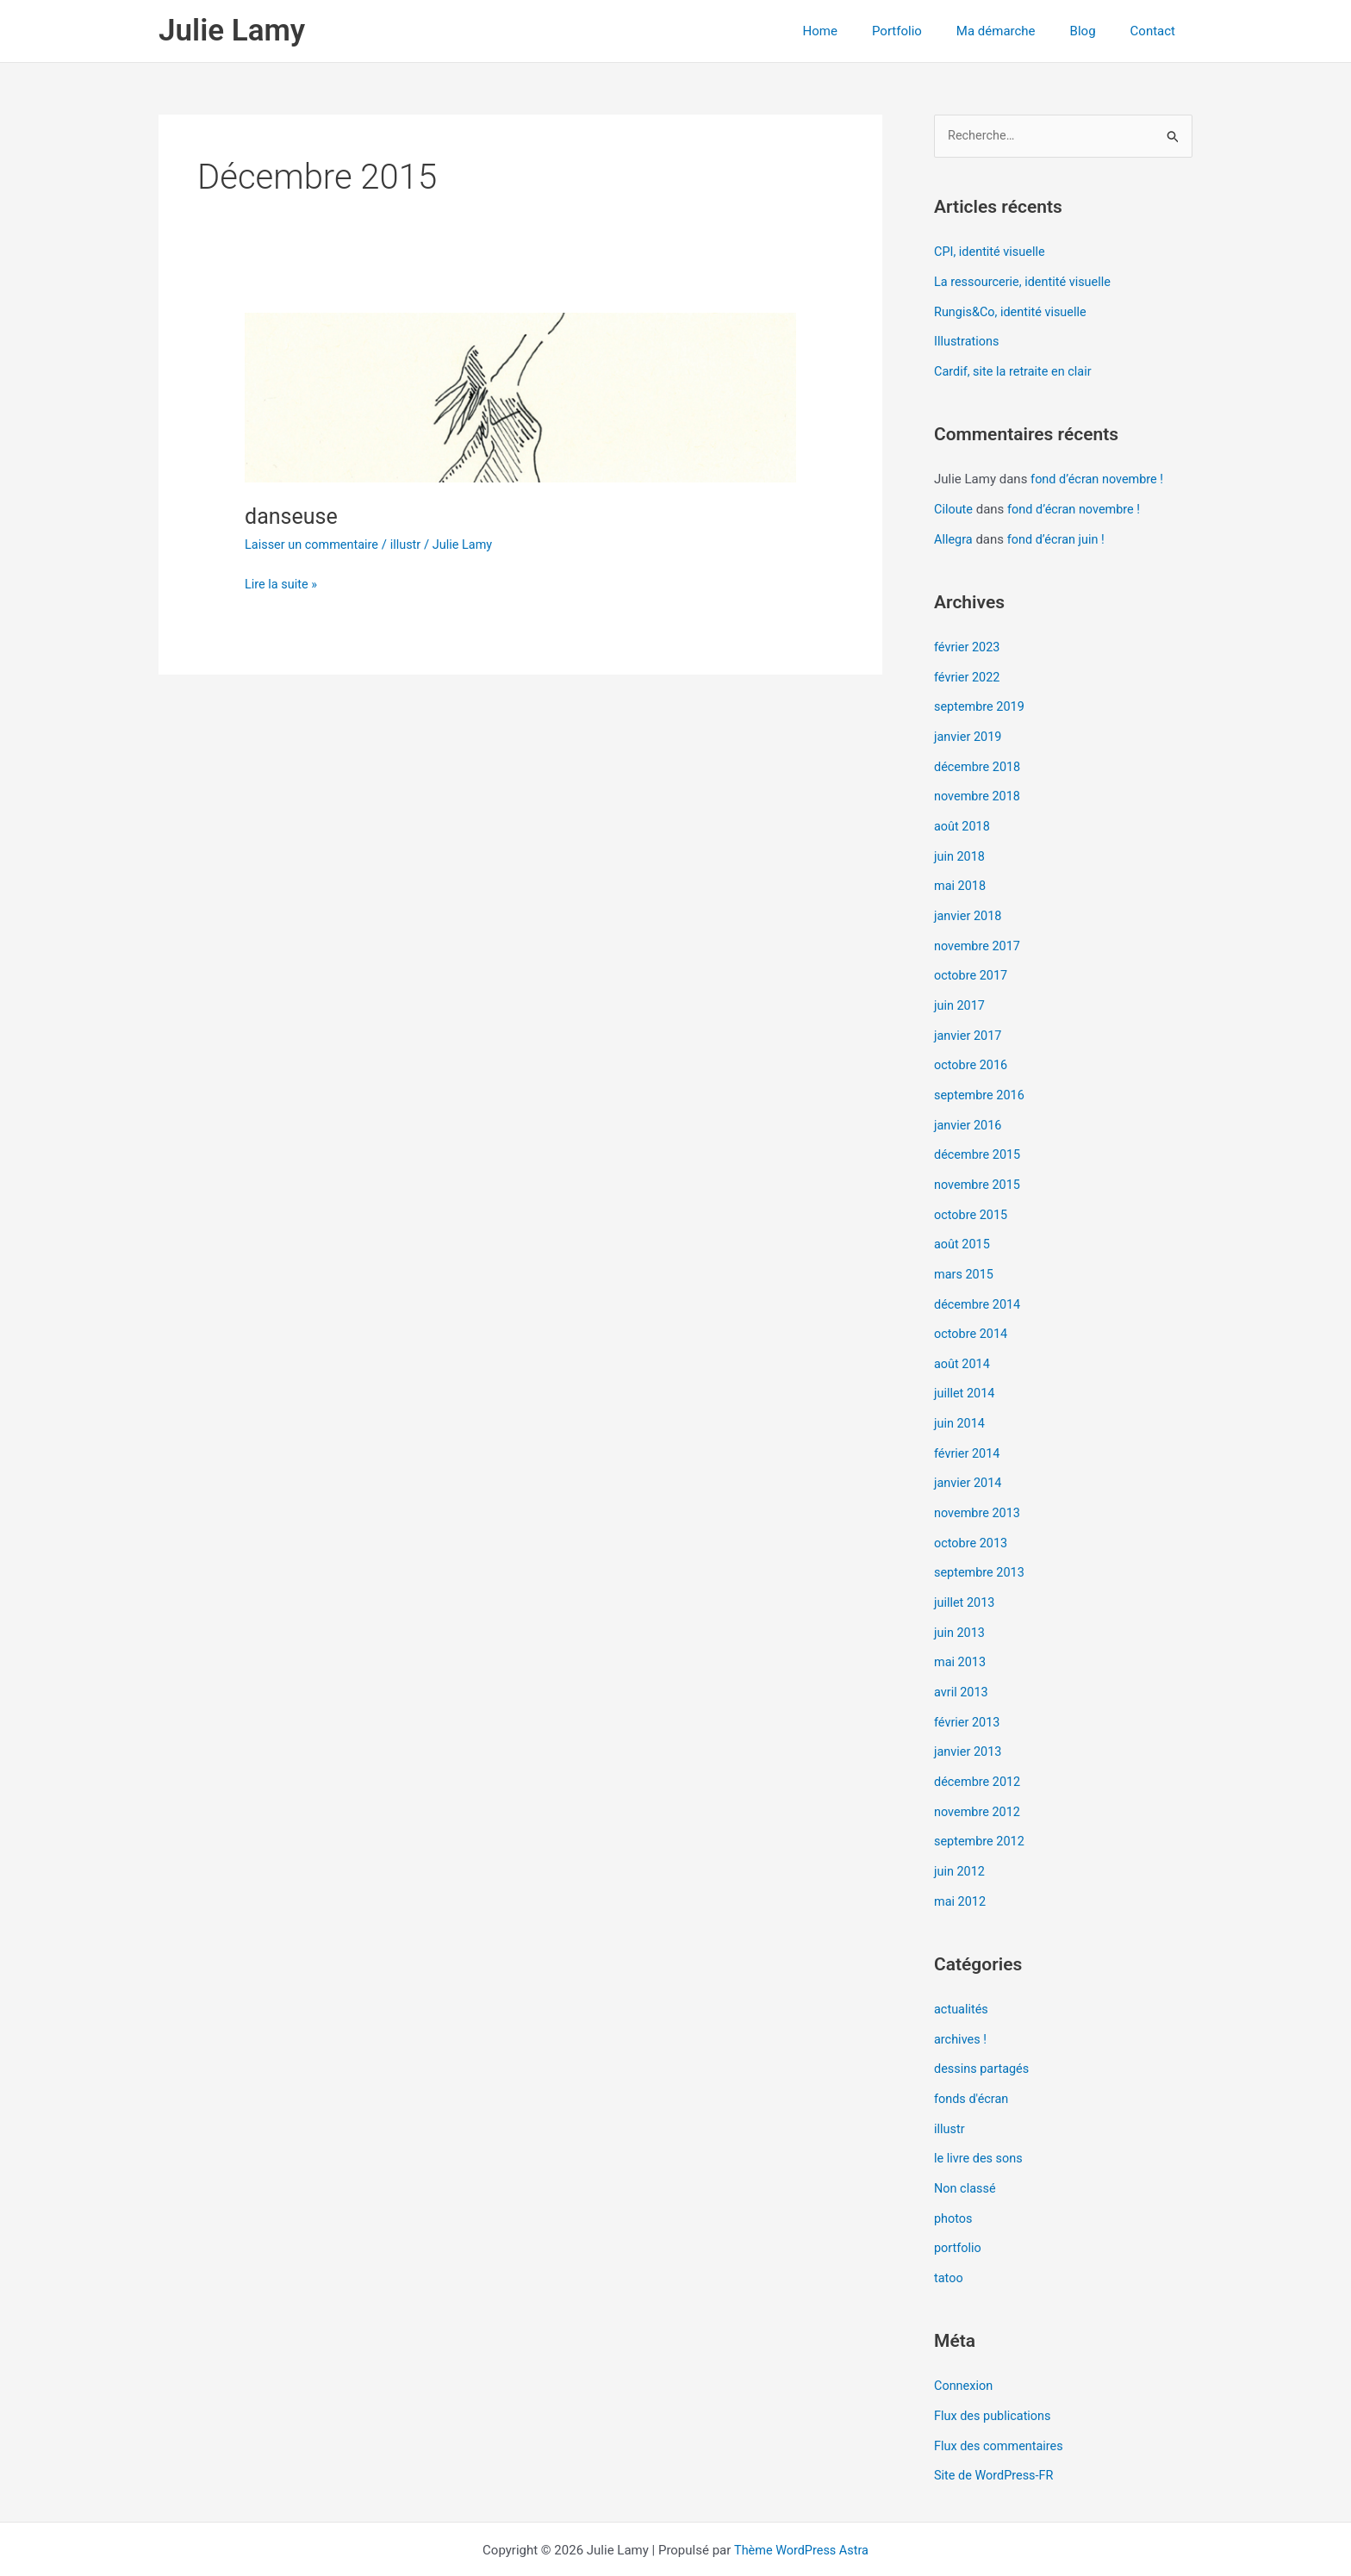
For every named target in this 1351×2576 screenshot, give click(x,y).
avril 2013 (962, 1659)
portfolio (958, 2203)
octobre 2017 (972, 961)
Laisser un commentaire (314, 544)
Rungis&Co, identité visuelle (1013, 311)
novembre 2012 (979, 1775)
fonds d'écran (973, 2057)
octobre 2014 (972, 1310)
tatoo (949, 2232)
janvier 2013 (969, 1718)
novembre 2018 (979, 787)
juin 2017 (960, 991)
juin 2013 (960, 1601)
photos (954, 2173)
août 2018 (963, 816)
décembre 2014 (979, 1281)
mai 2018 (960, 874)
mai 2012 (960, 1862)
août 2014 (963, 1339)
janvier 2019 (969, 729)
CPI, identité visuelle (991, 252)
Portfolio (927, 31)
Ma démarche (1017, 31)
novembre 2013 (979, 1485)
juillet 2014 (965, 1369)
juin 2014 (960, 1397)
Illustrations (967, 340)
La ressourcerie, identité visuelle (1026, 281)
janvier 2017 (969, 1020)
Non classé (966, 2144)
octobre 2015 (972, 1194)
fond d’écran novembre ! (1099, 476)
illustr (411, 544)
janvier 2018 (969, 904)
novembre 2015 (979, 1165)
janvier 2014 (969, 1456)
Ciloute (954, 505)
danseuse (293, 516)
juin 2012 (960, 1834)
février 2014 (968, 1426)
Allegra (954, 534)
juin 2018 (960, 845)
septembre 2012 (981, 1805)
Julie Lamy (232, 30)
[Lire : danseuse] (520, 397)
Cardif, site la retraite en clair (1016, 368)
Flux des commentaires (1001, 2397)
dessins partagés (983, 2028)
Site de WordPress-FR (996, 2426)
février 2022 (968, 671)
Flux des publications (994, 2368)
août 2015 (963, 1223)
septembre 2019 (981, 699)
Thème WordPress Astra (801, 2500)
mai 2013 (960, 1630)
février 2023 (968, 642)
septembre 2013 (981, 1543)
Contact (1157, 31)
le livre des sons (980, 2116)
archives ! (961, 1999)
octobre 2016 (972, 1048)
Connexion (964, 2339)
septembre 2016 (981, 1078)
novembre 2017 (979, 932)
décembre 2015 (979, 1136)
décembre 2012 (979, 1746)
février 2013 (968, 1688)
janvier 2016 (969, 1107)
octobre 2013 (972, 1513)
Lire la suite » (282, 583)
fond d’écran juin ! (1059, 534)
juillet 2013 (965, 1572)
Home (859, 31)
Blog (1096, 31)
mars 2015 (965, 1252)
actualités (962, 1970)
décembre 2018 (979, 758)
